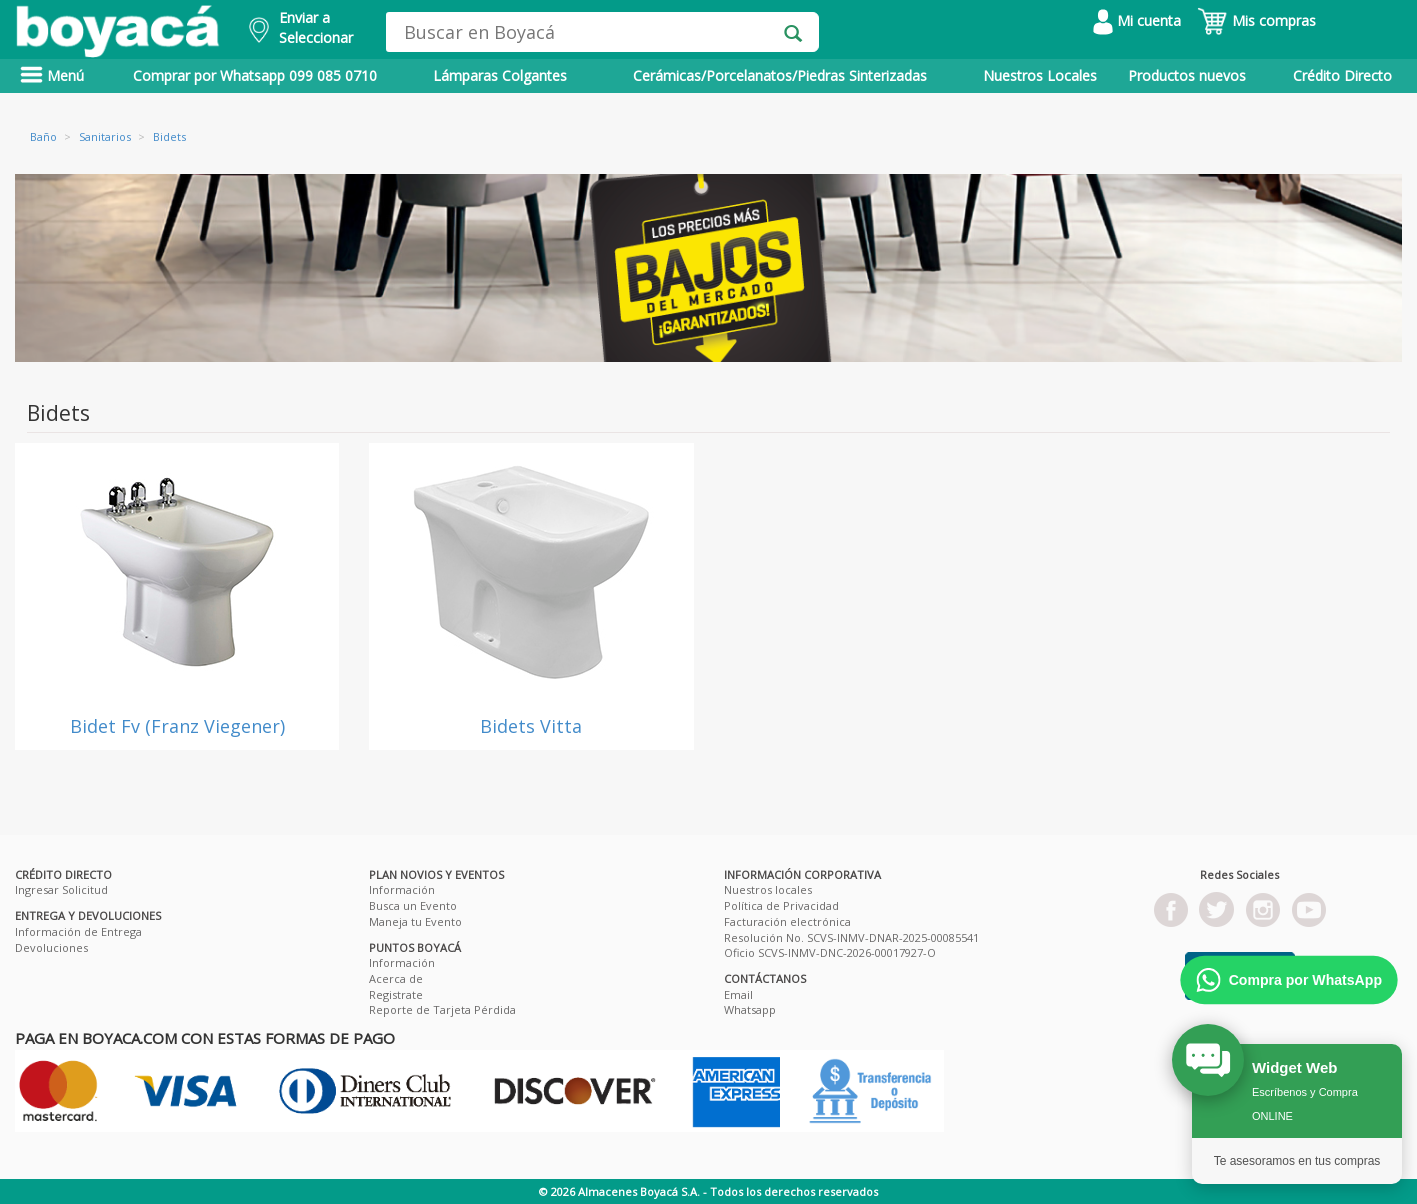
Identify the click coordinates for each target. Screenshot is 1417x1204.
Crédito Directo (1342, 75)
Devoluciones (51, 947)
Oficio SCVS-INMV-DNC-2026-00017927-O (830, 952)
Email (738, 994)
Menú (52, 75)
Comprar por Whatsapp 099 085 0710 (255, 75)
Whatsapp (750, 1009)
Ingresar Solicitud (61, 889)
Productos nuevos (1187, 75)
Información (402, 889)
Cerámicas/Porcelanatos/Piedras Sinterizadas (780, 75)
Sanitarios (105, 136)
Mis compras (1256, 20)
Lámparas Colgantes (500, 75)
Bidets (169, 136)
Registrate (396, 994)
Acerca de (396, 978)
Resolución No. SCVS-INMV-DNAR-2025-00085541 (851, 937)
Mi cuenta (1137, 20)
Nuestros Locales (1040, 75)
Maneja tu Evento (415, 921)
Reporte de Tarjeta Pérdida (442, 1009)
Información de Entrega (78, 931)
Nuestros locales (768, 889)
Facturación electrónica (787, 921)
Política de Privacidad (781, 905)
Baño (43, 136)
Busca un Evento (413, 905)
